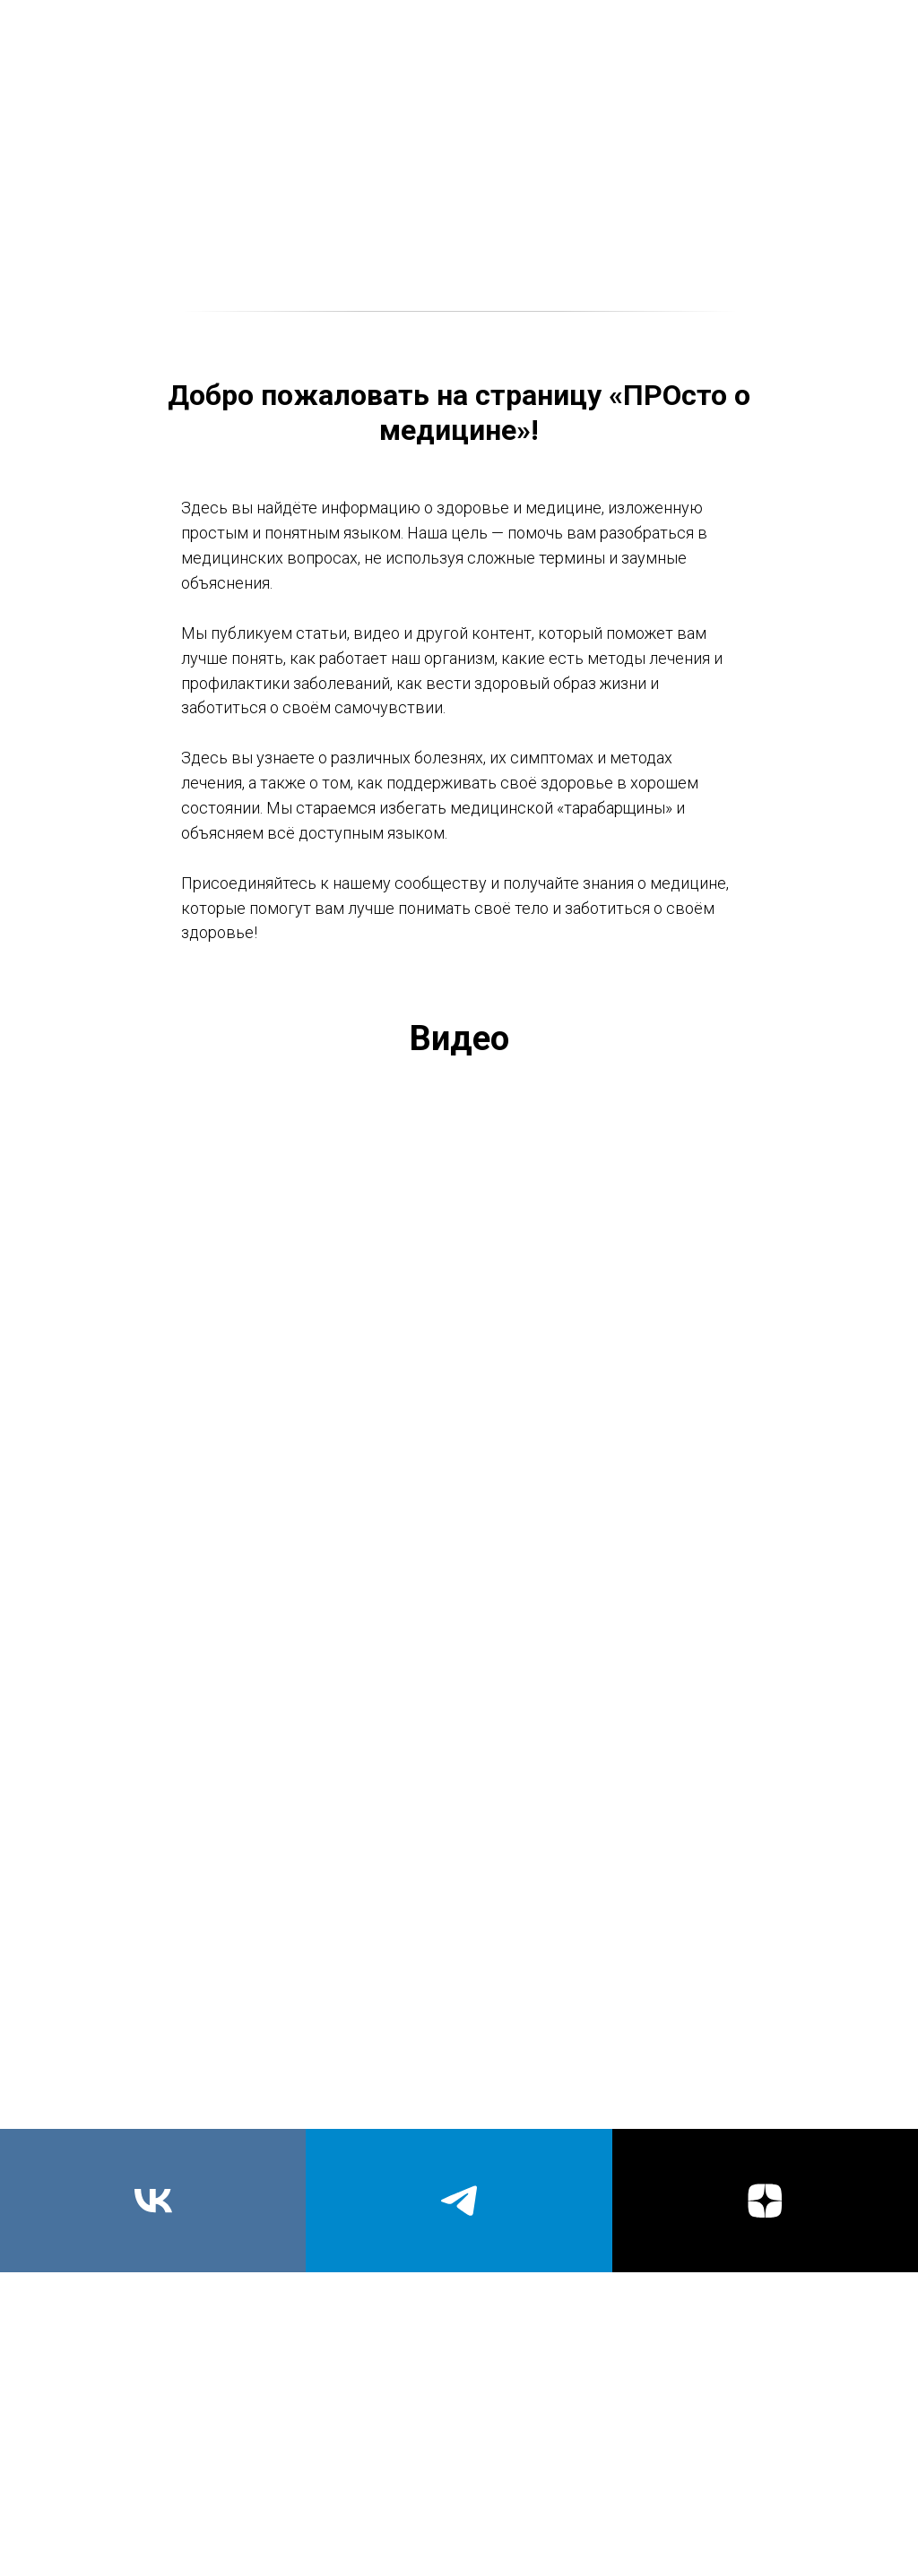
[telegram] (458, 2200)
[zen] (765, 2200)
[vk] (153, 2200)
